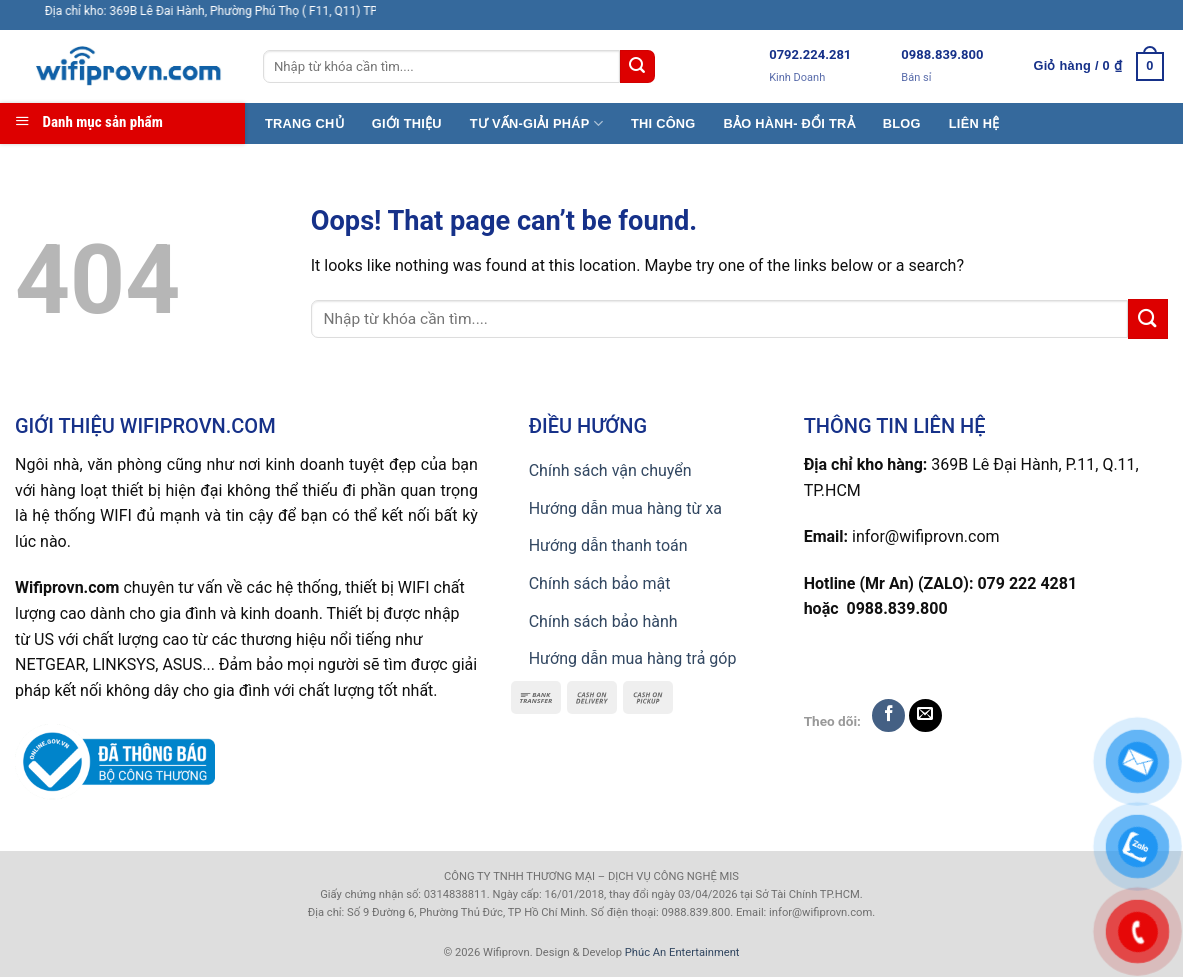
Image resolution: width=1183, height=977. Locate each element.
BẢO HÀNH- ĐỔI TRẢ (789, 123)
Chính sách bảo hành (603, 621)
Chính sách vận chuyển (610, 470)
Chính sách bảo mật (600, 583)
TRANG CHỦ (304, 123)
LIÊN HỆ (974, 123)
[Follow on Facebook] (888, 715)
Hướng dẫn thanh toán (608, 545)
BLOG (902, 123)
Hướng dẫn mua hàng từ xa (625, 508)
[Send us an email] (925, 715)
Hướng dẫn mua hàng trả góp (633, 658)
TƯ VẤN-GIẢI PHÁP (536, 123)
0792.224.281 (810, 54)
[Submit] (637, 67)
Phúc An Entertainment (682, 952)
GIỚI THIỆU (407, 123)
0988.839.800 (942, 54)
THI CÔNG (663, 123)
